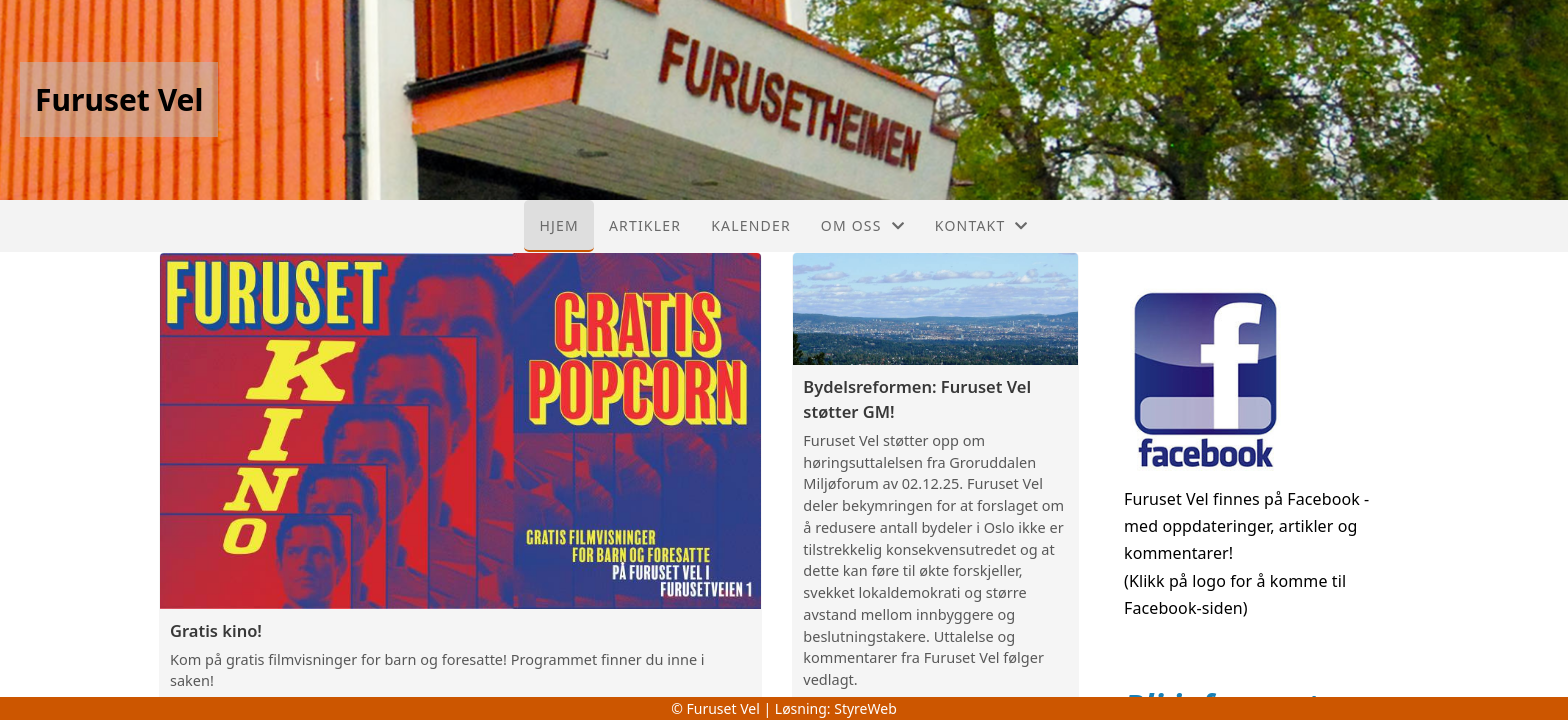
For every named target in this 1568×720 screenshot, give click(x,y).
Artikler (645, 225)
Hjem (558, 225)
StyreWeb (865, 708)
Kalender (751, 225)
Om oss (863, 225)
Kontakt (982, 225)
